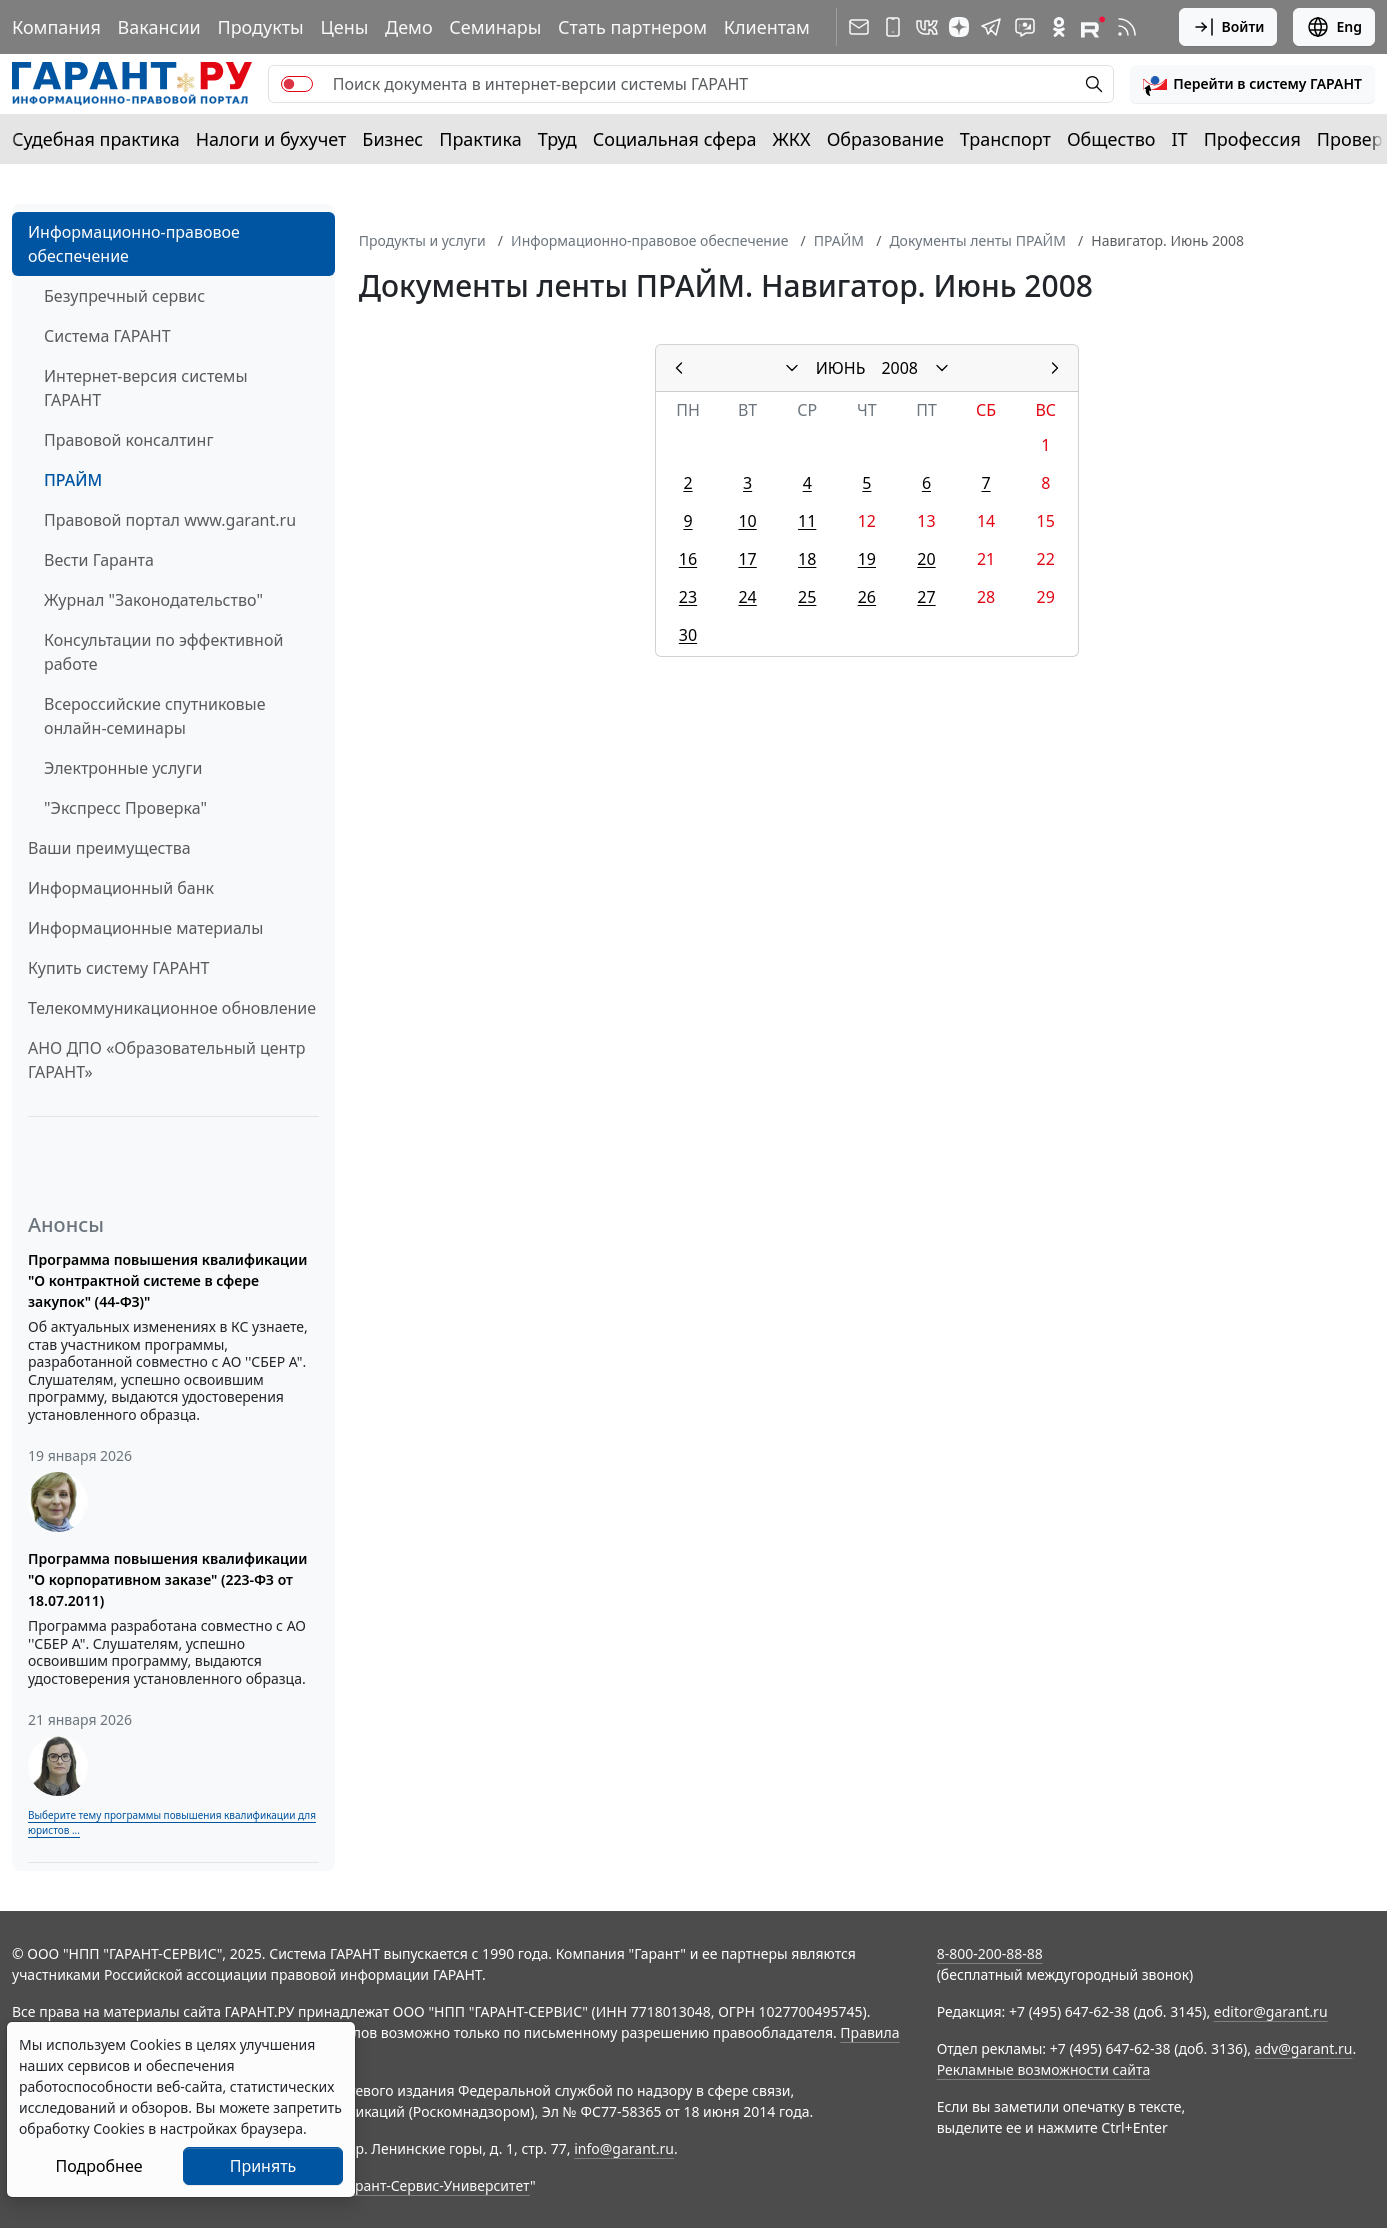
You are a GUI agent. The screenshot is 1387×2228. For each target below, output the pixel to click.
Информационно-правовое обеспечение (134, 244)
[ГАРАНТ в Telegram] (991, 27)
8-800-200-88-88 (990, 1953)
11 (807, 521)
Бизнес (392, 139)
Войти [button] (1228, 27)
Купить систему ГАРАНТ (118, 968)
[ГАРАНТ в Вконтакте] (927, 27)
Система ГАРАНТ (107, 336)
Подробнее (98, 2166)
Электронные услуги (123, 768)
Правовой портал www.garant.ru (170, 520)
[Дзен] (959, 27)
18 (807, 559)
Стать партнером (632, 27)
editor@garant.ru (1271, 2011)
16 (688, 559)
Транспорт (1005, 139)
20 (926, 559)
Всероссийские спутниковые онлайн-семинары (155, 716)
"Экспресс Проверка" (125, 808)
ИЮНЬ (841, 368)
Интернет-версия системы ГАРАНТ (146, 388)
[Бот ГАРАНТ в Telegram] (1025, 27)
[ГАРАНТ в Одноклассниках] (1059, 27)
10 (747, 521)
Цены (344, 27)
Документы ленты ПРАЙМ (977, 240)
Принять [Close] (263, 2166)
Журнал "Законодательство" (153, 600)
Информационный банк (121, 888)
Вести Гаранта (99, 560)
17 (747, 559)
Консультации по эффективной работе (163, 652)
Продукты (260, 27)
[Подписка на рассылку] (859, 27)
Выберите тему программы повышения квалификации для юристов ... (172, 1822)
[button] (1252, 84)
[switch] (297, 84)
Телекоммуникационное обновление (172, 1008)
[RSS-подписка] (1127, 27)
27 (926, 597)
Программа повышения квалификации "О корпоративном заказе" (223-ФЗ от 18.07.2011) (167, 1579)
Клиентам (767, 27)
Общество (1111, 139)
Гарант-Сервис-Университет (435, 2185)
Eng (1334, 27)
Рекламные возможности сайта (1044, 2069)
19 (867, 559)
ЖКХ (792, 139)
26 (867, 597)
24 (747, 597)
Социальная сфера (675, 139)
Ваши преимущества (109, 848)
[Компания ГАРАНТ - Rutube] (1093, 27)
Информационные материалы (145, 928)
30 (688, 635)
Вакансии (159, 27)
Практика (480, 139)
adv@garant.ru (1304, 2048)
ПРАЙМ (73, 480)
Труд (557, 139)
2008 (899, 368)
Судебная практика (96, 139)
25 (807, 597)
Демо (409, 27)
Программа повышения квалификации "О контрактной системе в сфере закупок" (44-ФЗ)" (167, 1280)
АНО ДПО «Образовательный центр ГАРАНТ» (167, 1060)
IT (1180, 139)
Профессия (1252, 139)
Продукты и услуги (422, 240)
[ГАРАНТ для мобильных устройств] (893, 27)
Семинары (495, 27)
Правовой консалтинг (128, 440)
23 (688, 597)
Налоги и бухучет (271, 139)
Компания (56, 27)
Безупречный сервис (124, 296)
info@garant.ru (624, 2148)
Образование (885, 139)
